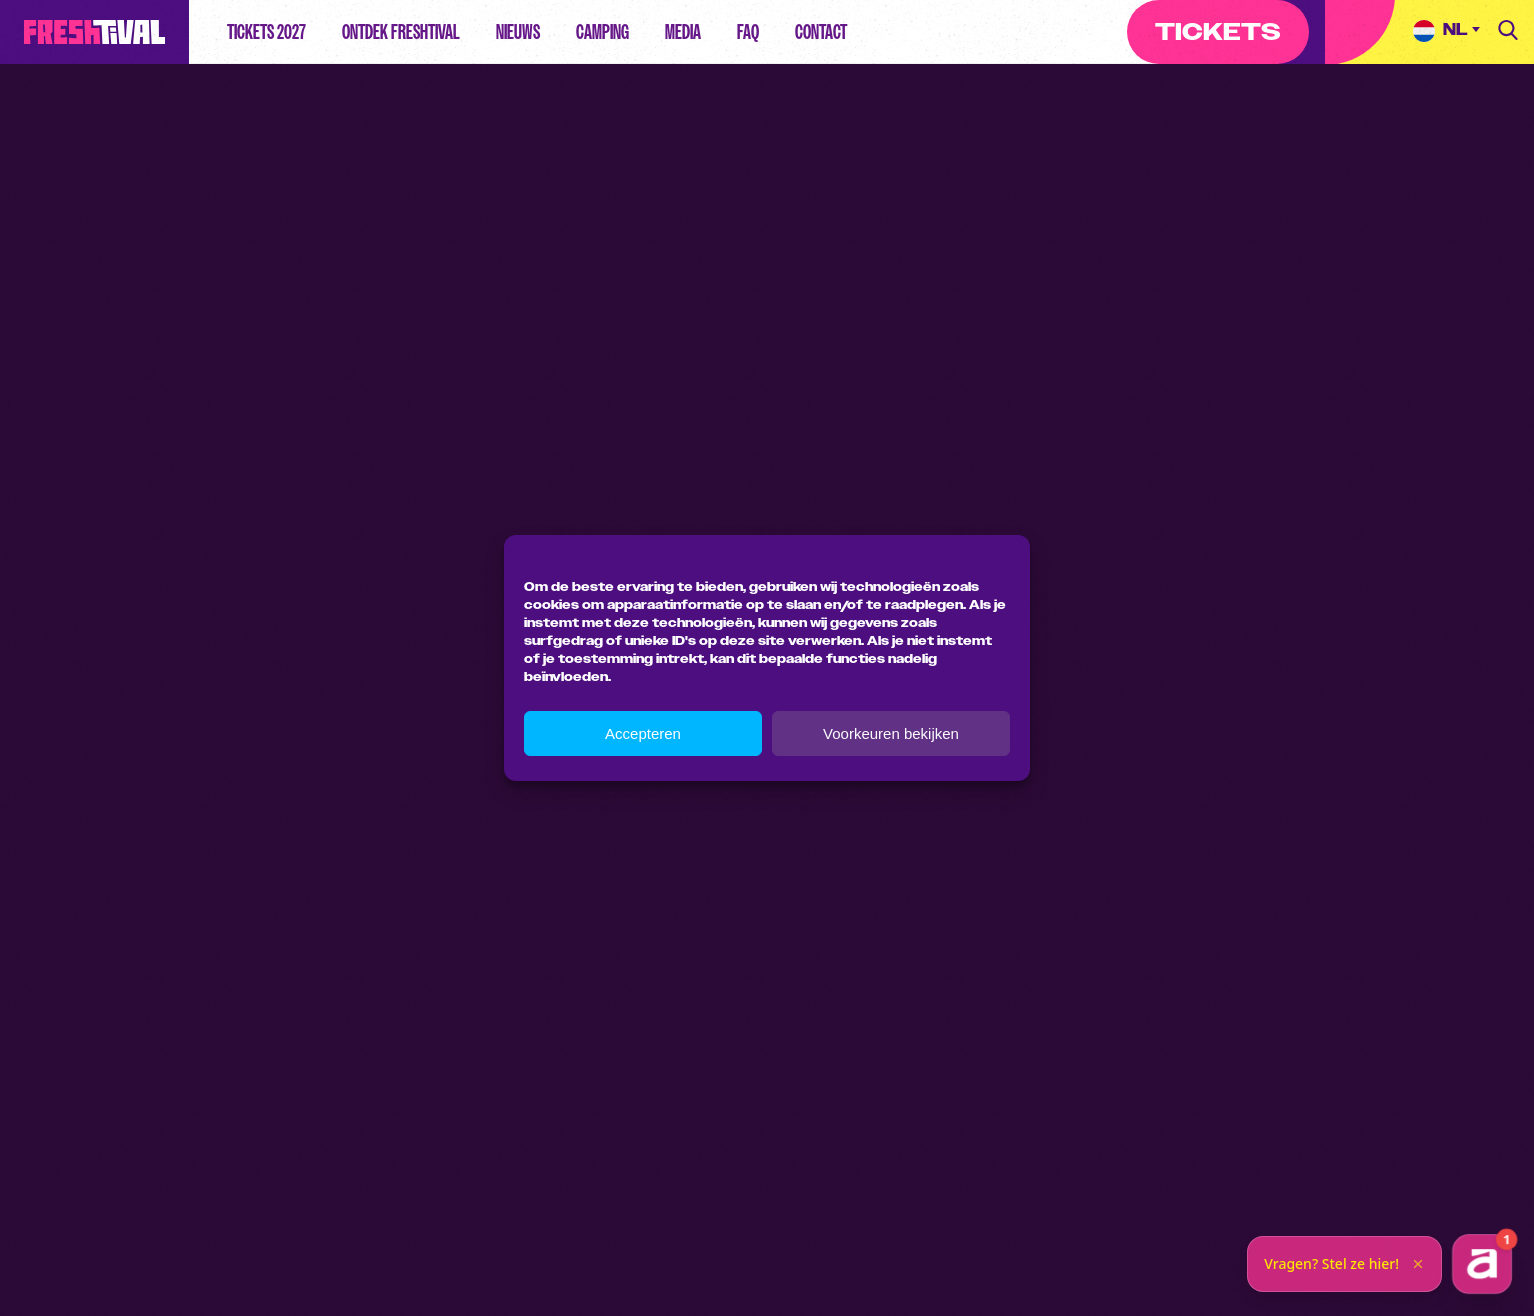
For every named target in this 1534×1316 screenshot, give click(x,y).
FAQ (748, 32)
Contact (821, 32)
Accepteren (643, 733)
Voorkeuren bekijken (891, 733)
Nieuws (518, 32)
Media (683, 32)
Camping (602, 32)
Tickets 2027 (266, 32)
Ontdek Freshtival (401, 32)
